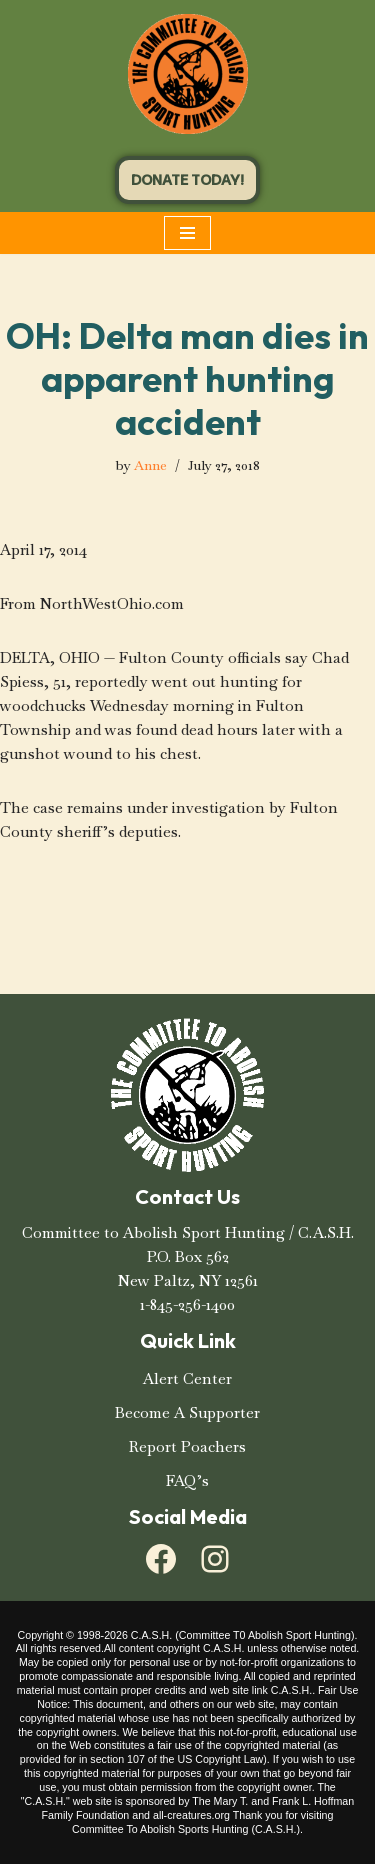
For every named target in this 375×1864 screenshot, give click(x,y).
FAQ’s (187, 1480)
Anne (150, 465)
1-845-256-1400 (187, 1304)
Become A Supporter (187, 1412)
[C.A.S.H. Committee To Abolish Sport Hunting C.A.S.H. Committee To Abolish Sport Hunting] (188, 74)
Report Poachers (187, 1446)
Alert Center (187, 1378)
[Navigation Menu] (187, 233)
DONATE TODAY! (187, 180)
